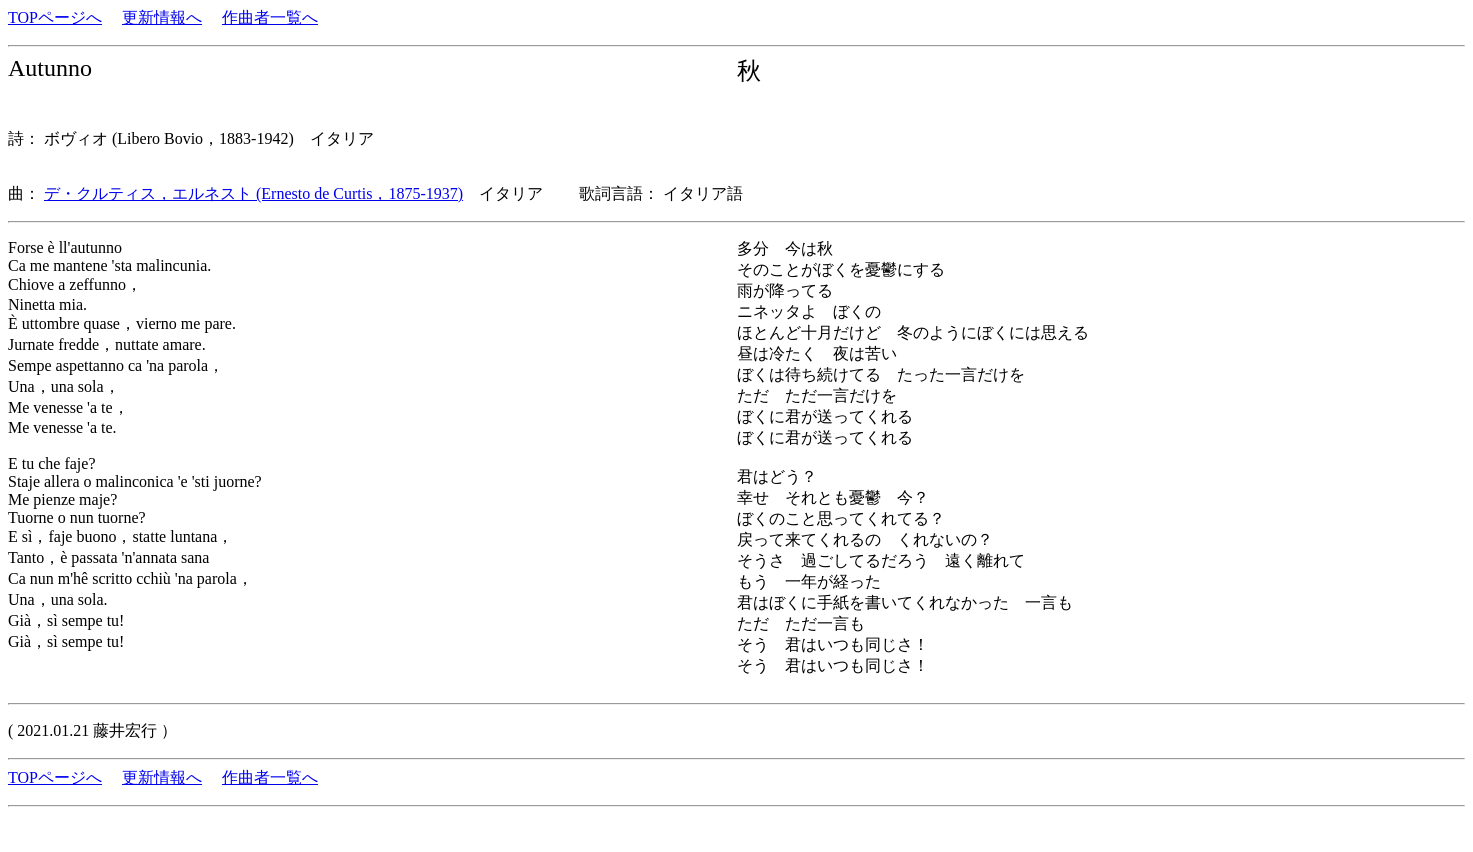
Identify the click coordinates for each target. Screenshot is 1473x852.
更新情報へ (162, 17)
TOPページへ (55, 17)
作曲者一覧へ (270, 17)
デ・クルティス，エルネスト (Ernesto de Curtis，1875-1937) (253, 193)
